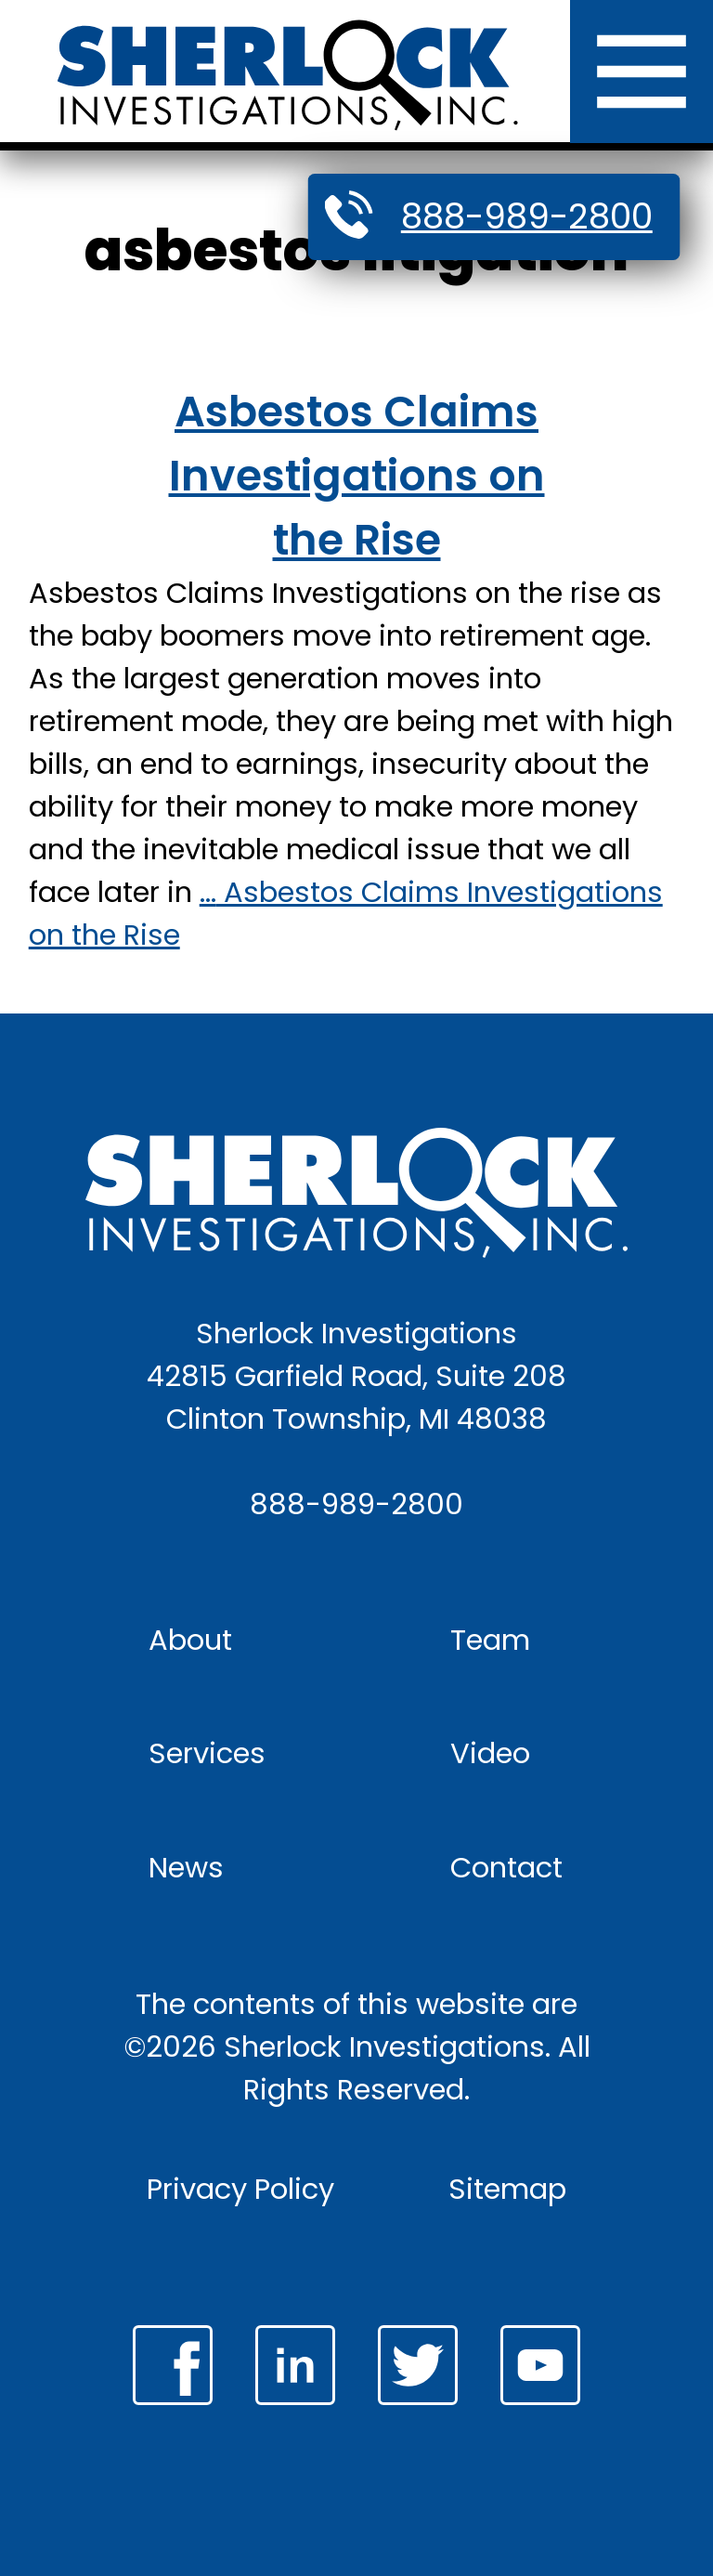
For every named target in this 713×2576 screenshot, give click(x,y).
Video (490, 1753)
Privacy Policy (240, 2189)
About (190, 1640)
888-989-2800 (527, 216)
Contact (506, 1868)
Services (207, 1753)
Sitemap (507, 2189)
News (186, 1868)
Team (490, 1640)
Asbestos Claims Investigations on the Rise (357, 475)
